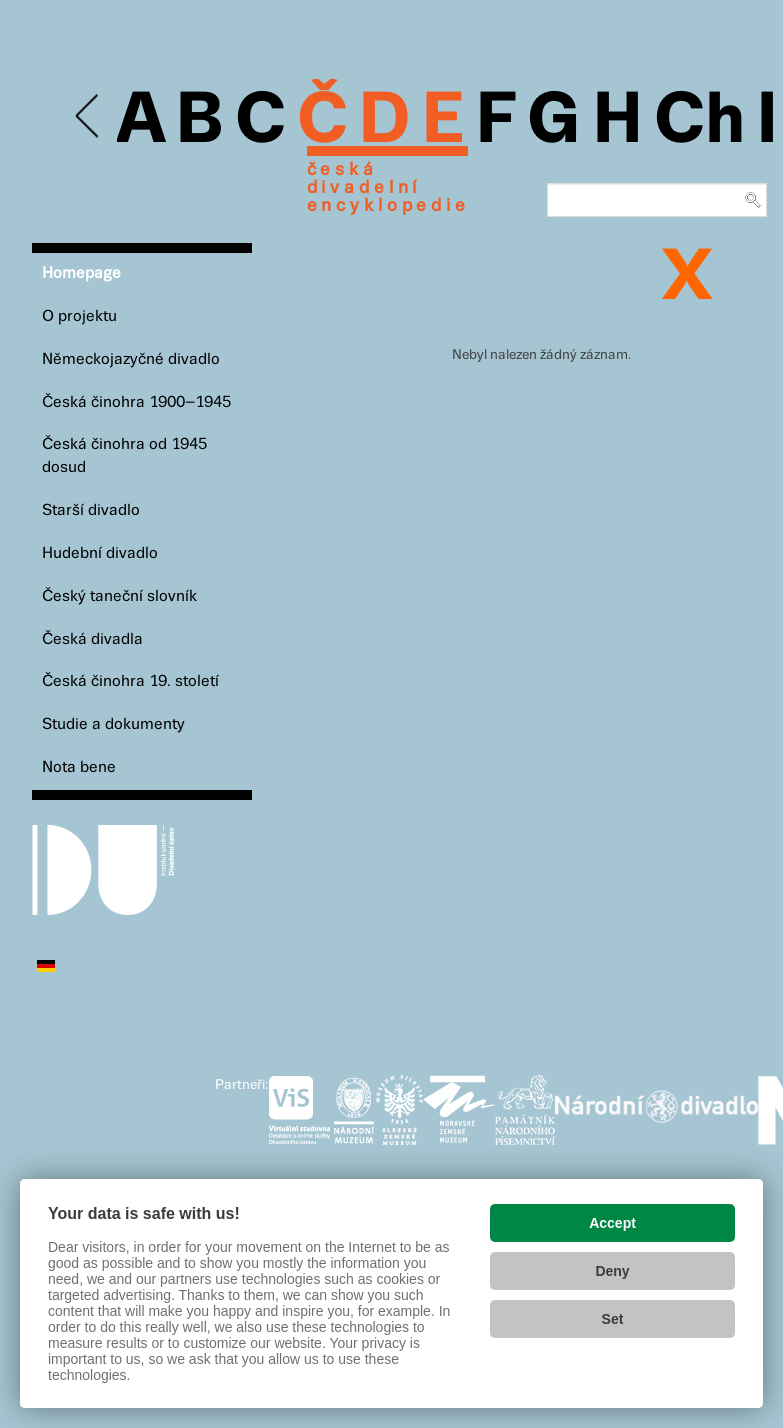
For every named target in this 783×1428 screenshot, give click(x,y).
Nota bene (79, 767)
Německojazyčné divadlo (131, 359)
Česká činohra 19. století (130, 681)
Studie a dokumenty (113, 724)
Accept (612, 1223)
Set (613, 1319)
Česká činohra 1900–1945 (136, 402)
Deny (612, 1271)
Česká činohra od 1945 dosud (124, 456)
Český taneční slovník (119, 596)
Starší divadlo (91, 510)
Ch (699, 122)
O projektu (79, 316)
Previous (88, 116)
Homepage (81, 273)
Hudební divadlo (100, 553)
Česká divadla (92, 639)
